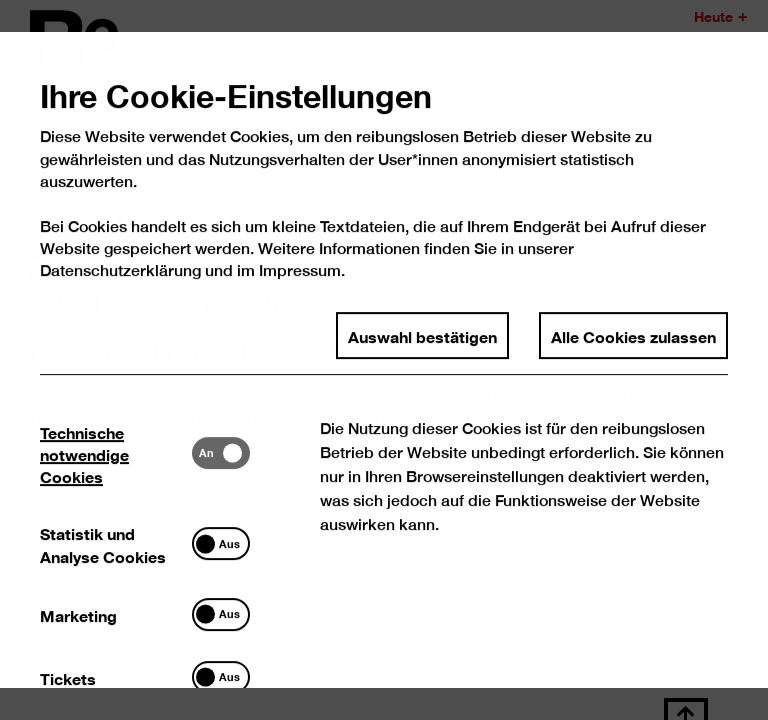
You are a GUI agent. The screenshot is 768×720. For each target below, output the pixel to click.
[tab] (117, 468)
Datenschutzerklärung (121, 286)
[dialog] (384, 360)
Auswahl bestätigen (422, 351)
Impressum (300, 286)
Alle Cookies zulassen (633, 351)
